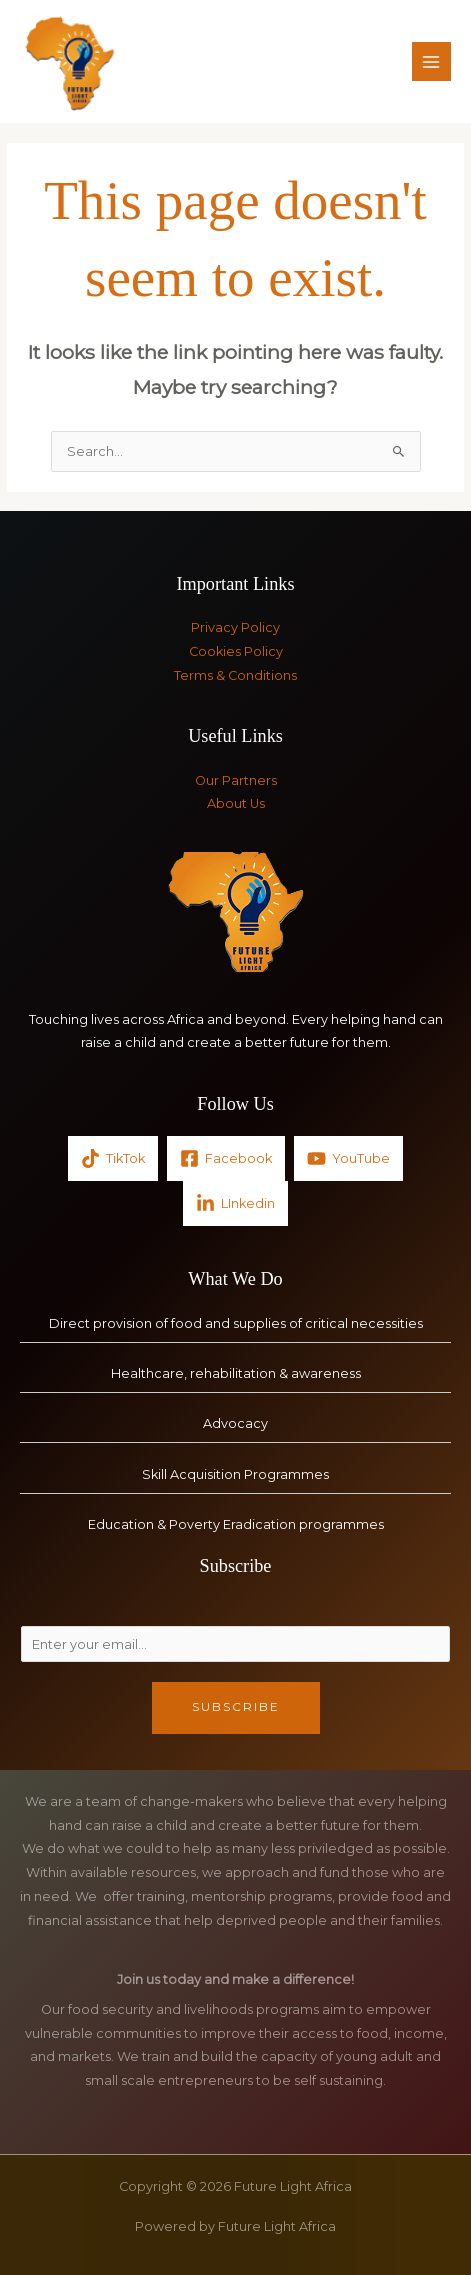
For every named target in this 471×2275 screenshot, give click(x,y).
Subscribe (236, 1707)
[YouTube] (348, 1158)
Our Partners (236, 780)
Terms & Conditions (235, 675)
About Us (236, 803)
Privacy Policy (235, 627)
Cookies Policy (236, 651)
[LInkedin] (235, 1203)
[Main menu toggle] (431, 61)
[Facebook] (226, 1158)
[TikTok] (113, 1158)
